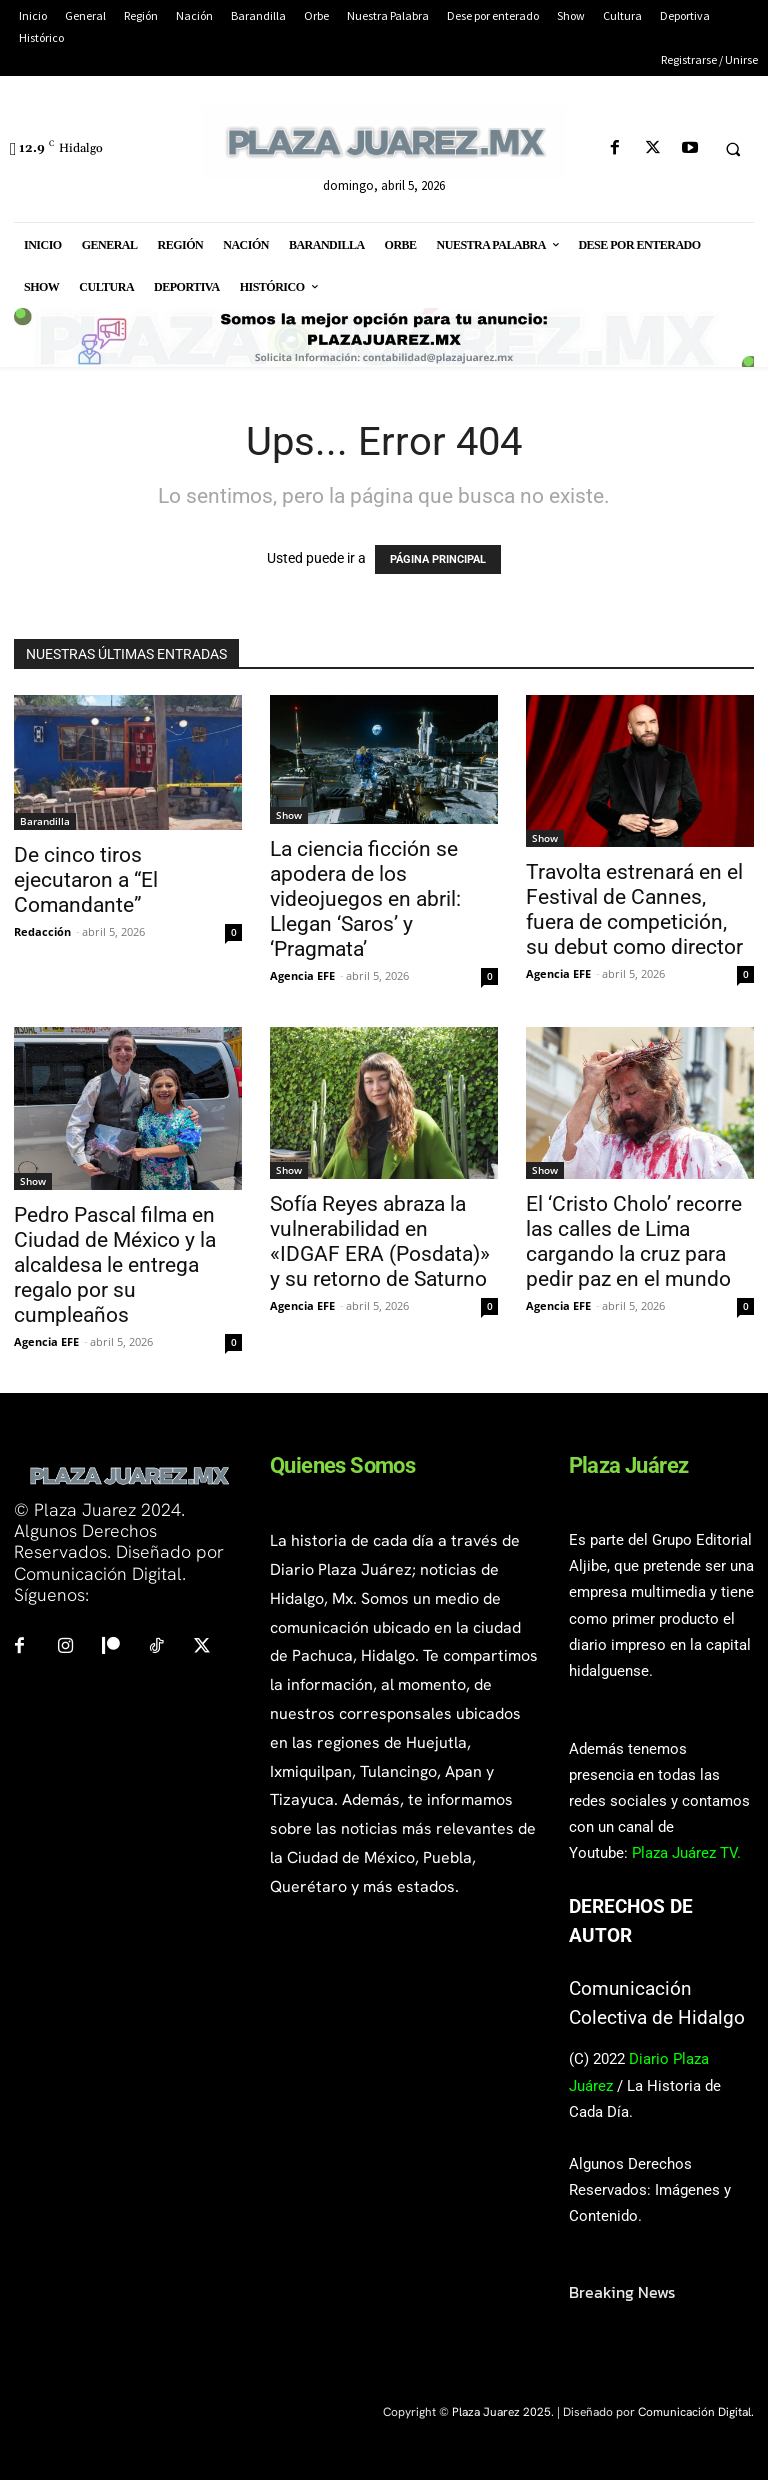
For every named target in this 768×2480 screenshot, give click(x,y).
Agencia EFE (302, 975)
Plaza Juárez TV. (686, 1853)
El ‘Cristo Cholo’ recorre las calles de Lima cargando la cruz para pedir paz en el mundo (634, 1241)
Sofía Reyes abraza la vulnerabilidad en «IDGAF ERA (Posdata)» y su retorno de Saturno (380, 1241)
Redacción (42, 931)
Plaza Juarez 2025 (501, 2412)
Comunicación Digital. (696, 2412)
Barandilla (45, 821)
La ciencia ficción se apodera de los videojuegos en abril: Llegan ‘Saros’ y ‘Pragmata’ (365, 899)
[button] (733, 149)
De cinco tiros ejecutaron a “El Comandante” (86, 880)
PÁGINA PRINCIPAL (438, 559)
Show (289, 815)
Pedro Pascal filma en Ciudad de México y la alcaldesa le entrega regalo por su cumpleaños (115, 1265)
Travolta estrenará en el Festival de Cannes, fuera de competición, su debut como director (634, 909)
